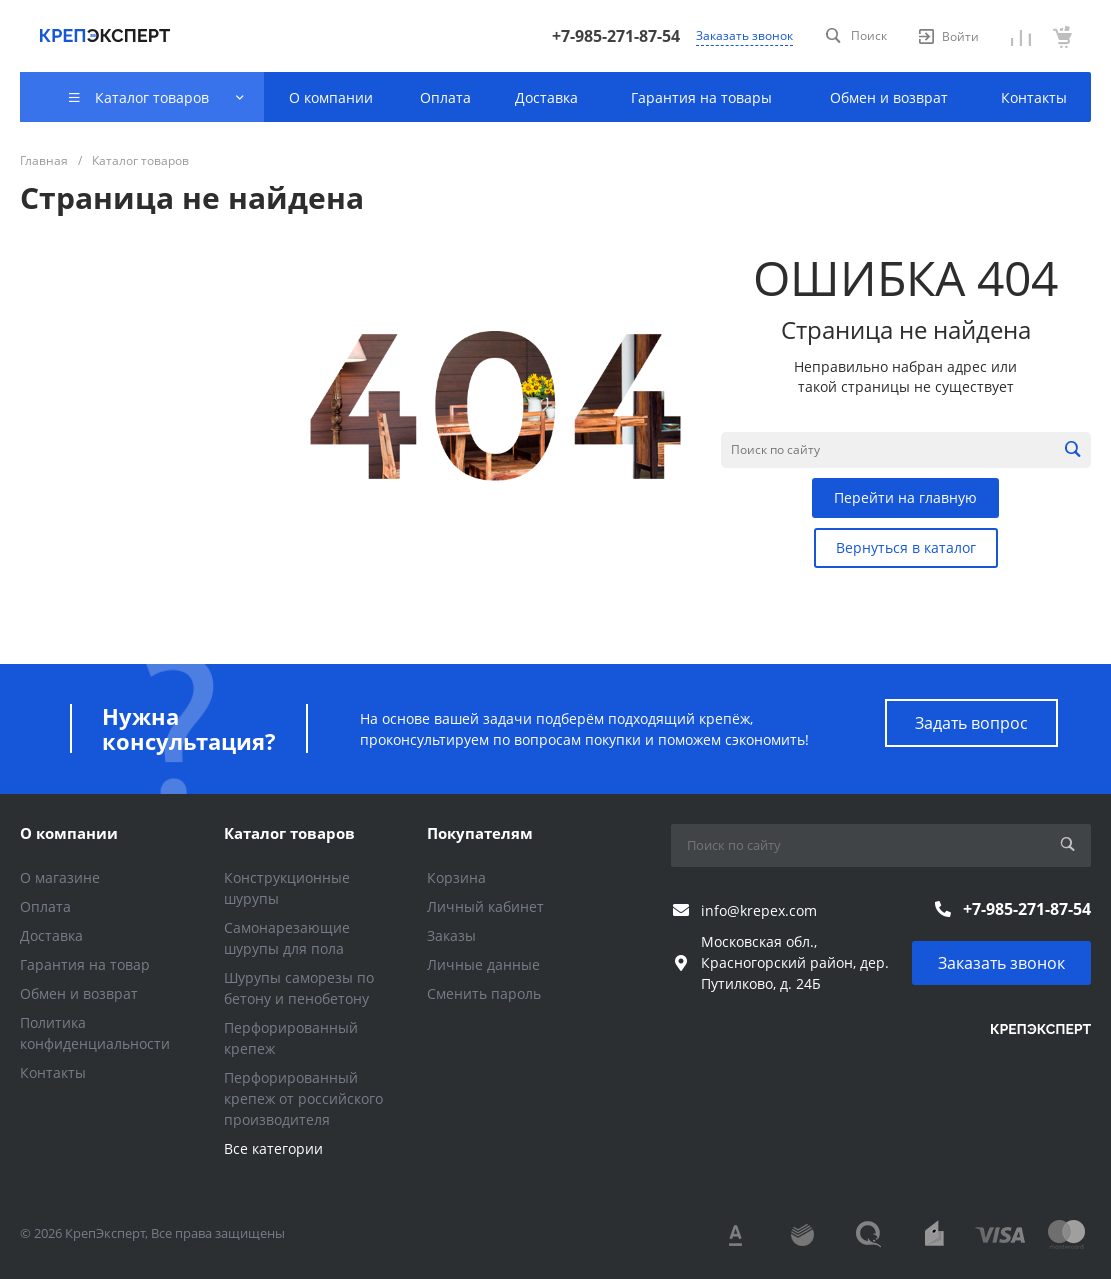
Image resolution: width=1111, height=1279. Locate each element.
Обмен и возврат (79, 993)
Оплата (45, 906)
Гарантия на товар (85, 964)
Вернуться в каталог (906, 547)
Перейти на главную (905, 497)
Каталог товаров (289, 833)
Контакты (53, 1072)
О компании (69, 833)
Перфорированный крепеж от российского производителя (303, 1098)
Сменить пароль (484, 993)
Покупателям (480, 833)
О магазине (60, 877)
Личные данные (483, 964)
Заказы (451, 935)
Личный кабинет (485, 906)
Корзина (456, 877)
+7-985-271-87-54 (616, 36)
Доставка (51, 935)
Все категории (273, 1148)
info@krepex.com (759, 910)
